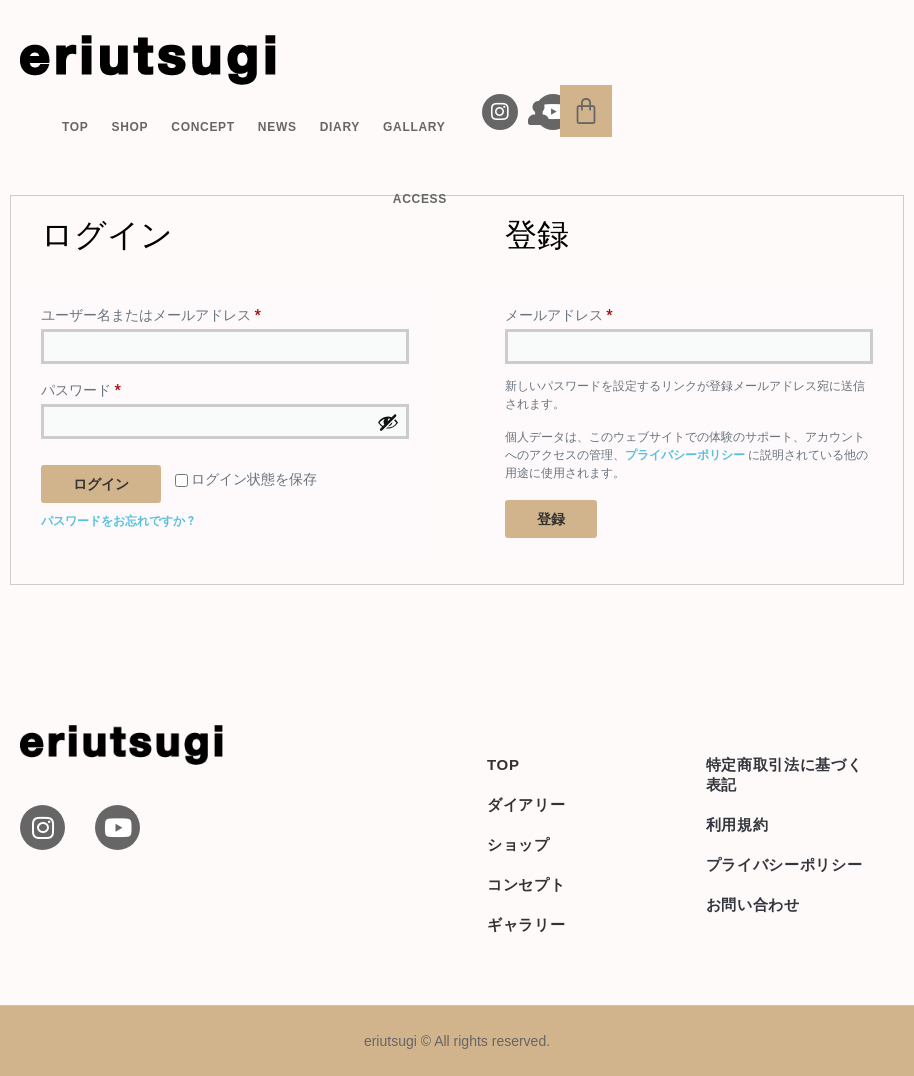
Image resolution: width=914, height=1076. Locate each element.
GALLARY (414, 127)
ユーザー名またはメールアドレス (157, 312)
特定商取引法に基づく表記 (784, 774)
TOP (75, 127)
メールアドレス (565, 312)
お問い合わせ (753, 904)
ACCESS (420, 199)
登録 (551, 519)
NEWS (277, 127)
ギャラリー (526, 924)
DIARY (340, 127)
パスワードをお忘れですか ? (117, 521)
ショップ (518, 844)
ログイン (101, 484)
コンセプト (526, 884)
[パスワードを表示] (388, 422)
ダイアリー (526, 804)
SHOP (129, 127)
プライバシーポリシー (685, 455)
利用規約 (737, 824)
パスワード (87, 387)
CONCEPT (203, 127)
